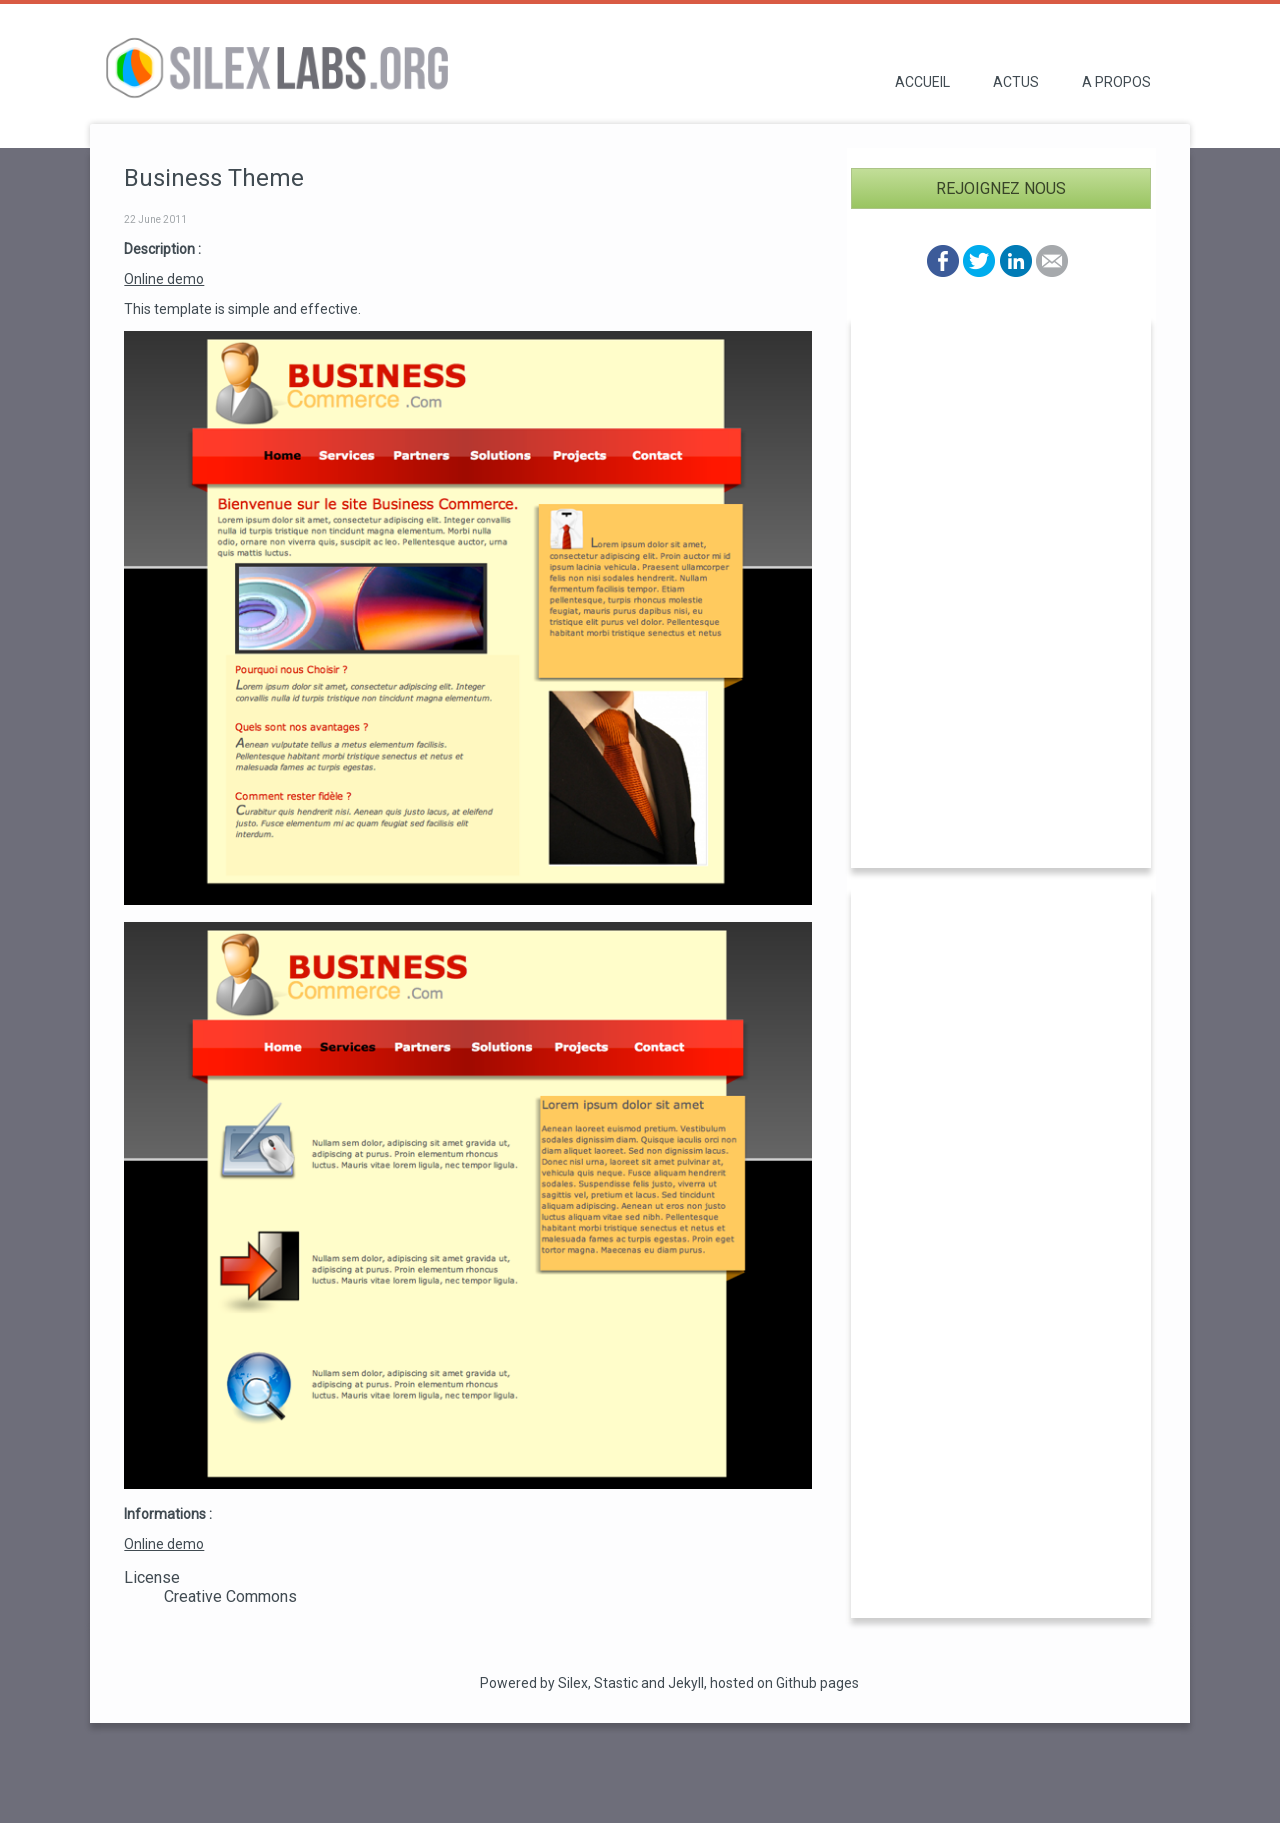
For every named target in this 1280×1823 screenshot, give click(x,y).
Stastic (616, 1683)
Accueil (922, 82)
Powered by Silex (534, 1683)
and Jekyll (672, 1683)
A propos (1116, 82)
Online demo (164, 279)
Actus (1016, 82)
